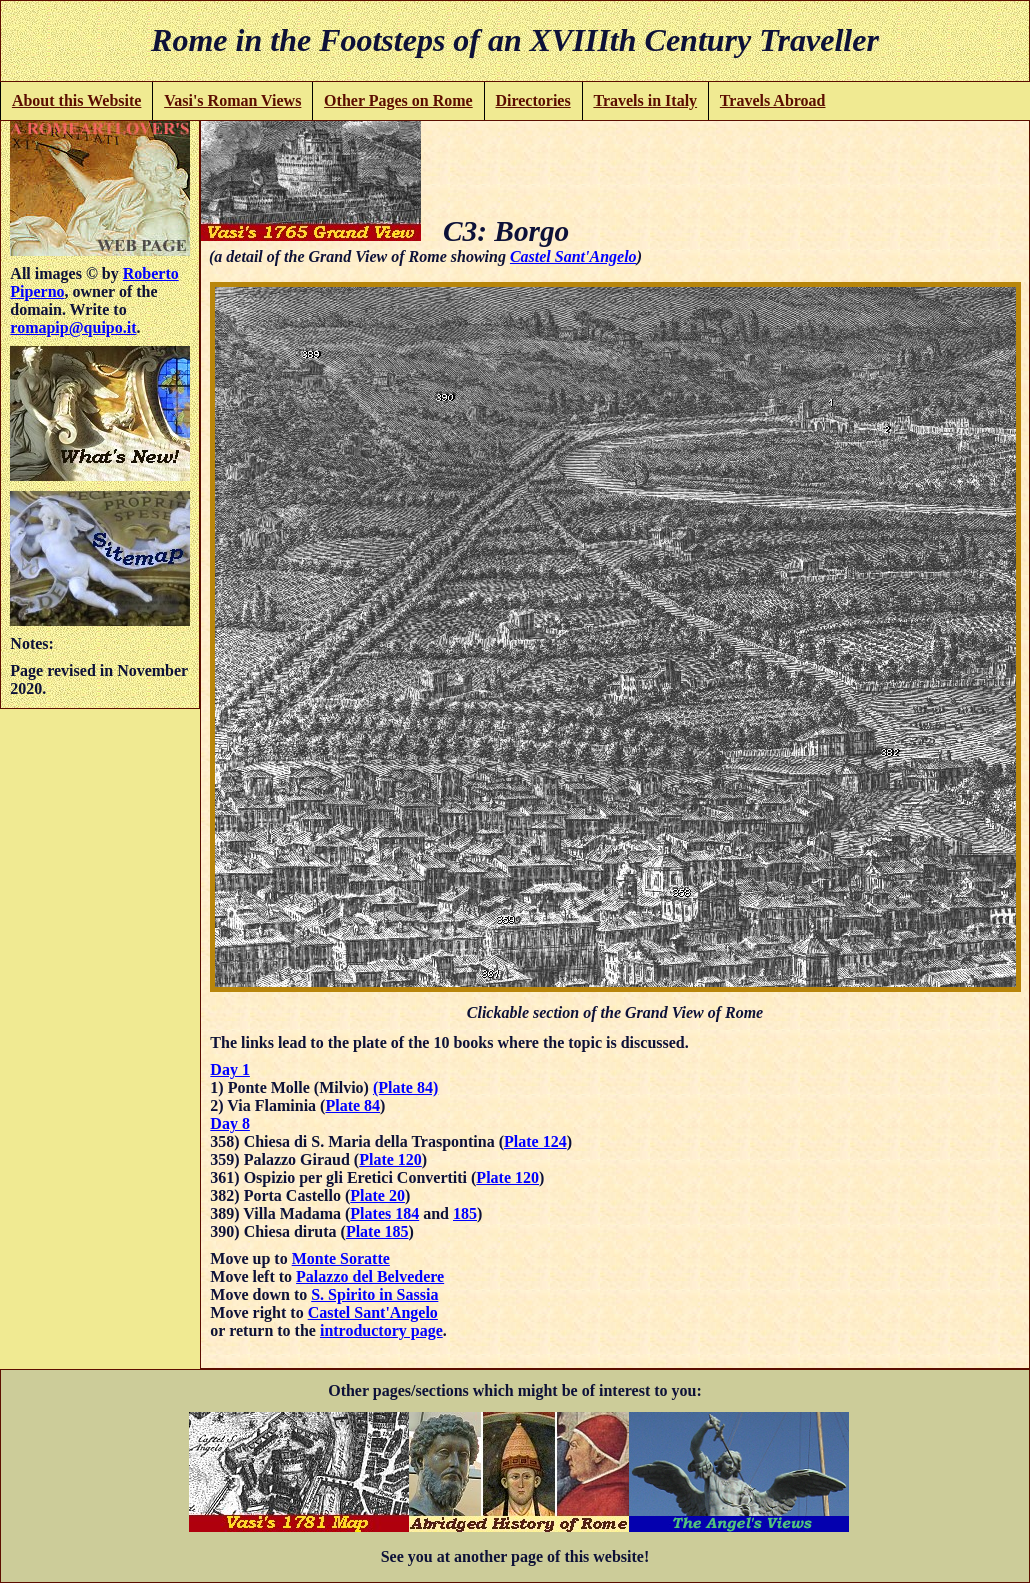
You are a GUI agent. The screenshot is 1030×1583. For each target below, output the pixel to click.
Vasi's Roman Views (232, 100)
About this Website (77, 100)
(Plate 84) (405, 1087)
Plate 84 (352, 1105)
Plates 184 (384, 1213)
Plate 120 (390, 1159)
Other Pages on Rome (398, 100)
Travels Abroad (773, 100)
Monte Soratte (341, 1258)
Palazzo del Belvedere (370, 1276)
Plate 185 (377, 1231)
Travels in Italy (645, 100)
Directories (532, 100)
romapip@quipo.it (73, 327)
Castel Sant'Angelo (573, 256)
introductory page (381, 1330)
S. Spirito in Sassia (374, 1294)
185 (465, 1213)
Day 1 (230, 1069)
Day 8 (230, 1123)
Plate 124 (535, 1141)
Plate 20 (377, 1195)
